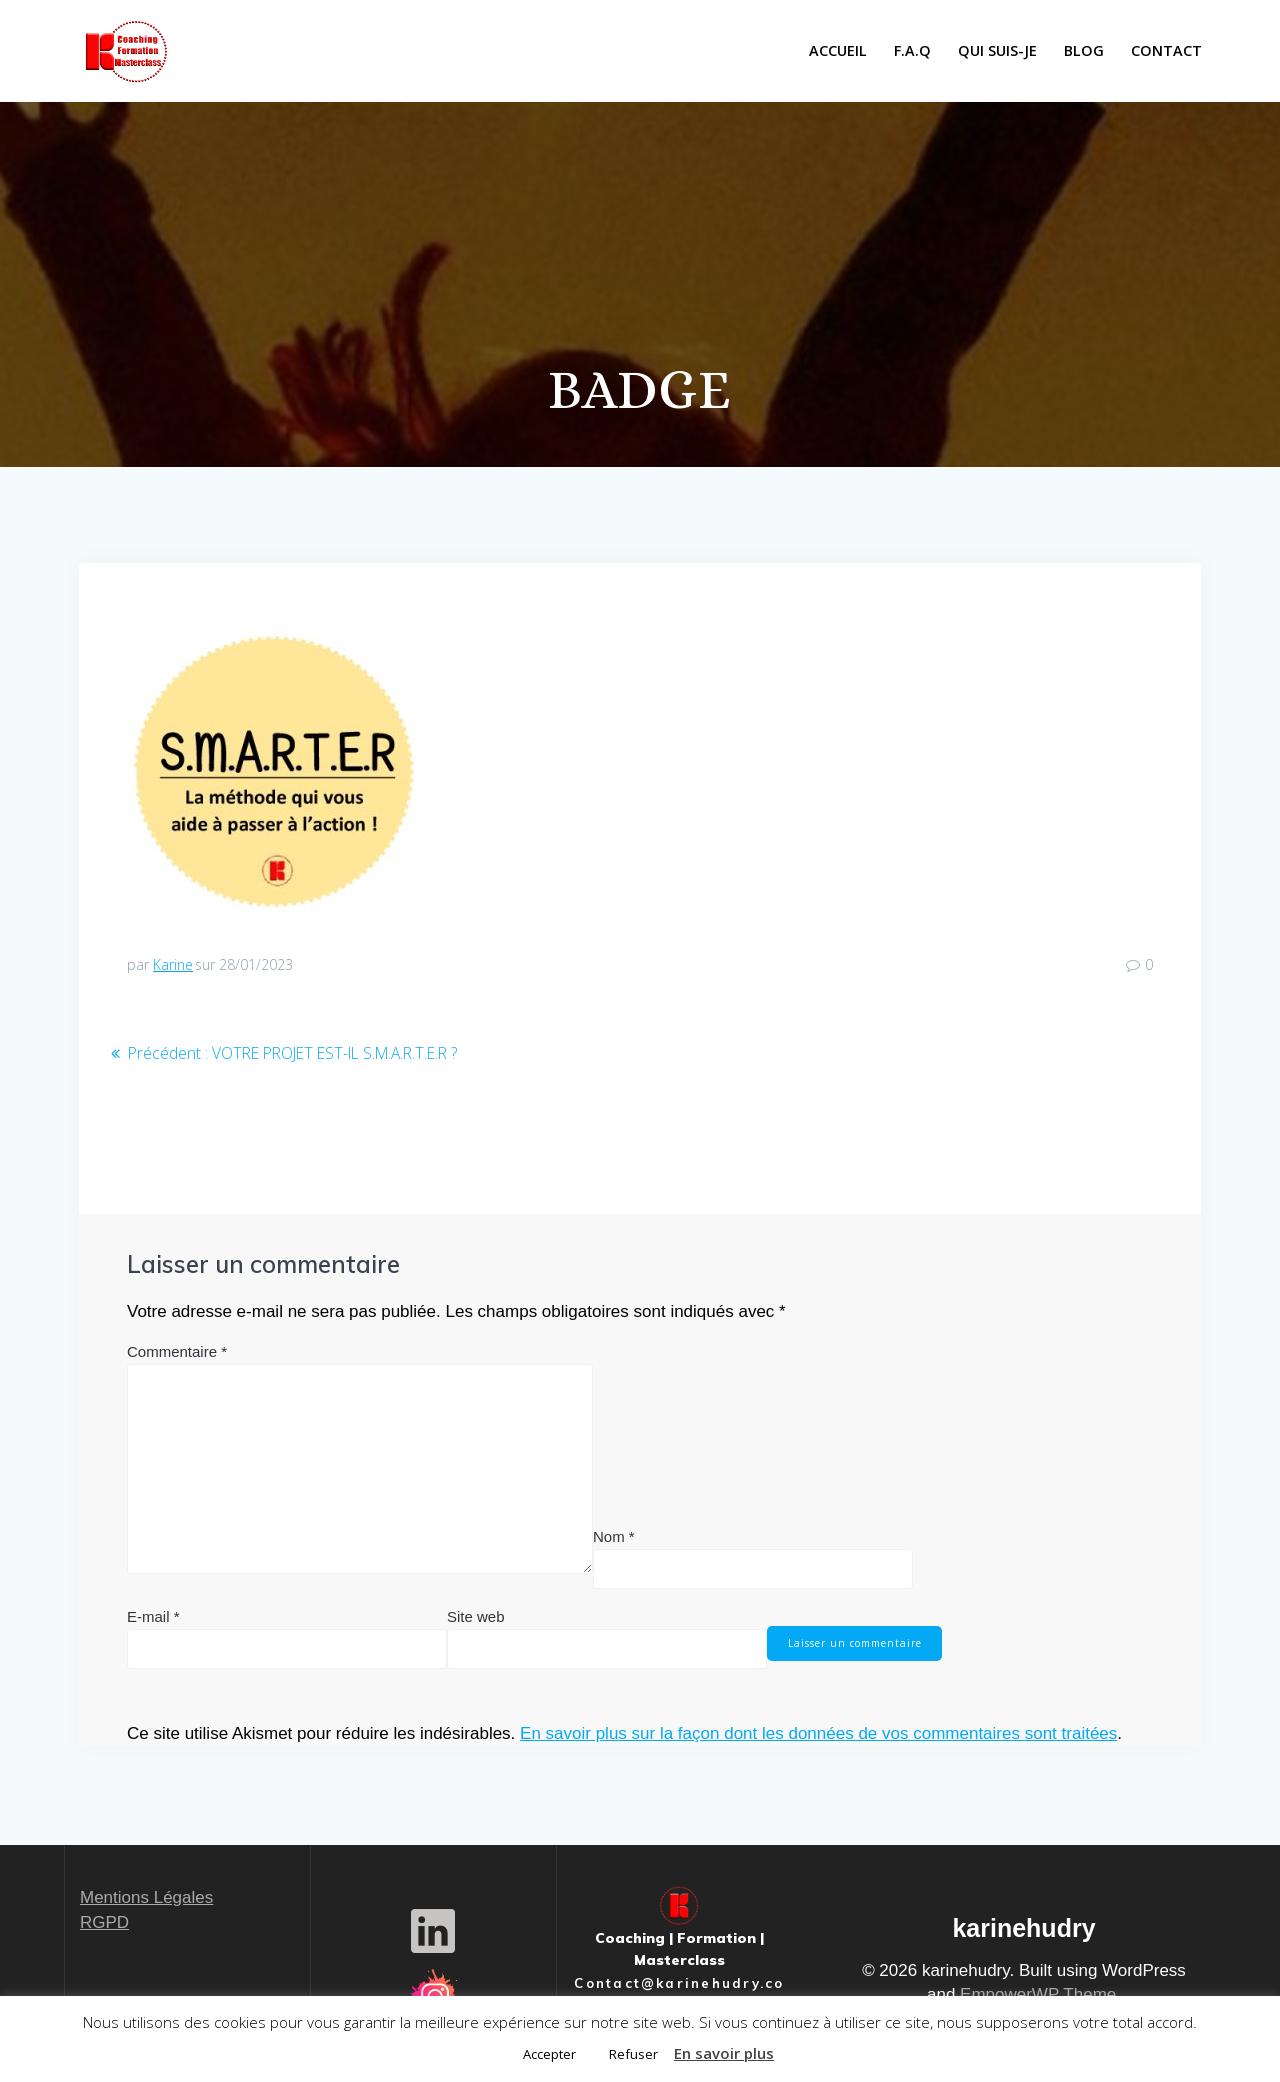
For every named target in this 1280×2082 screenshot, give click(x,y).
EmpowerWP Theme (1038, 1994)
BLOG (1084, 50)
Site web (476, 1615)
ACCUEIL (838, 50)
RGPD (104, 1922)
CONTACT (1166, 50)
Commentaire (177, 1350)
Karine (173, 964)
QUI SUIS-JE (997, 50)
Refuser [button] (633, 2054)
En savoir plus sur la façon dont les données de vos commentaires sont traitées (818, 1733)
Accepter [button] (549, 2054)
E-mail (153, 1615)
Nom (614, 1535)
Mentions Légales (146, 1897)
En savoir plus (724, 2053)
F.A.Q (912, 50)
